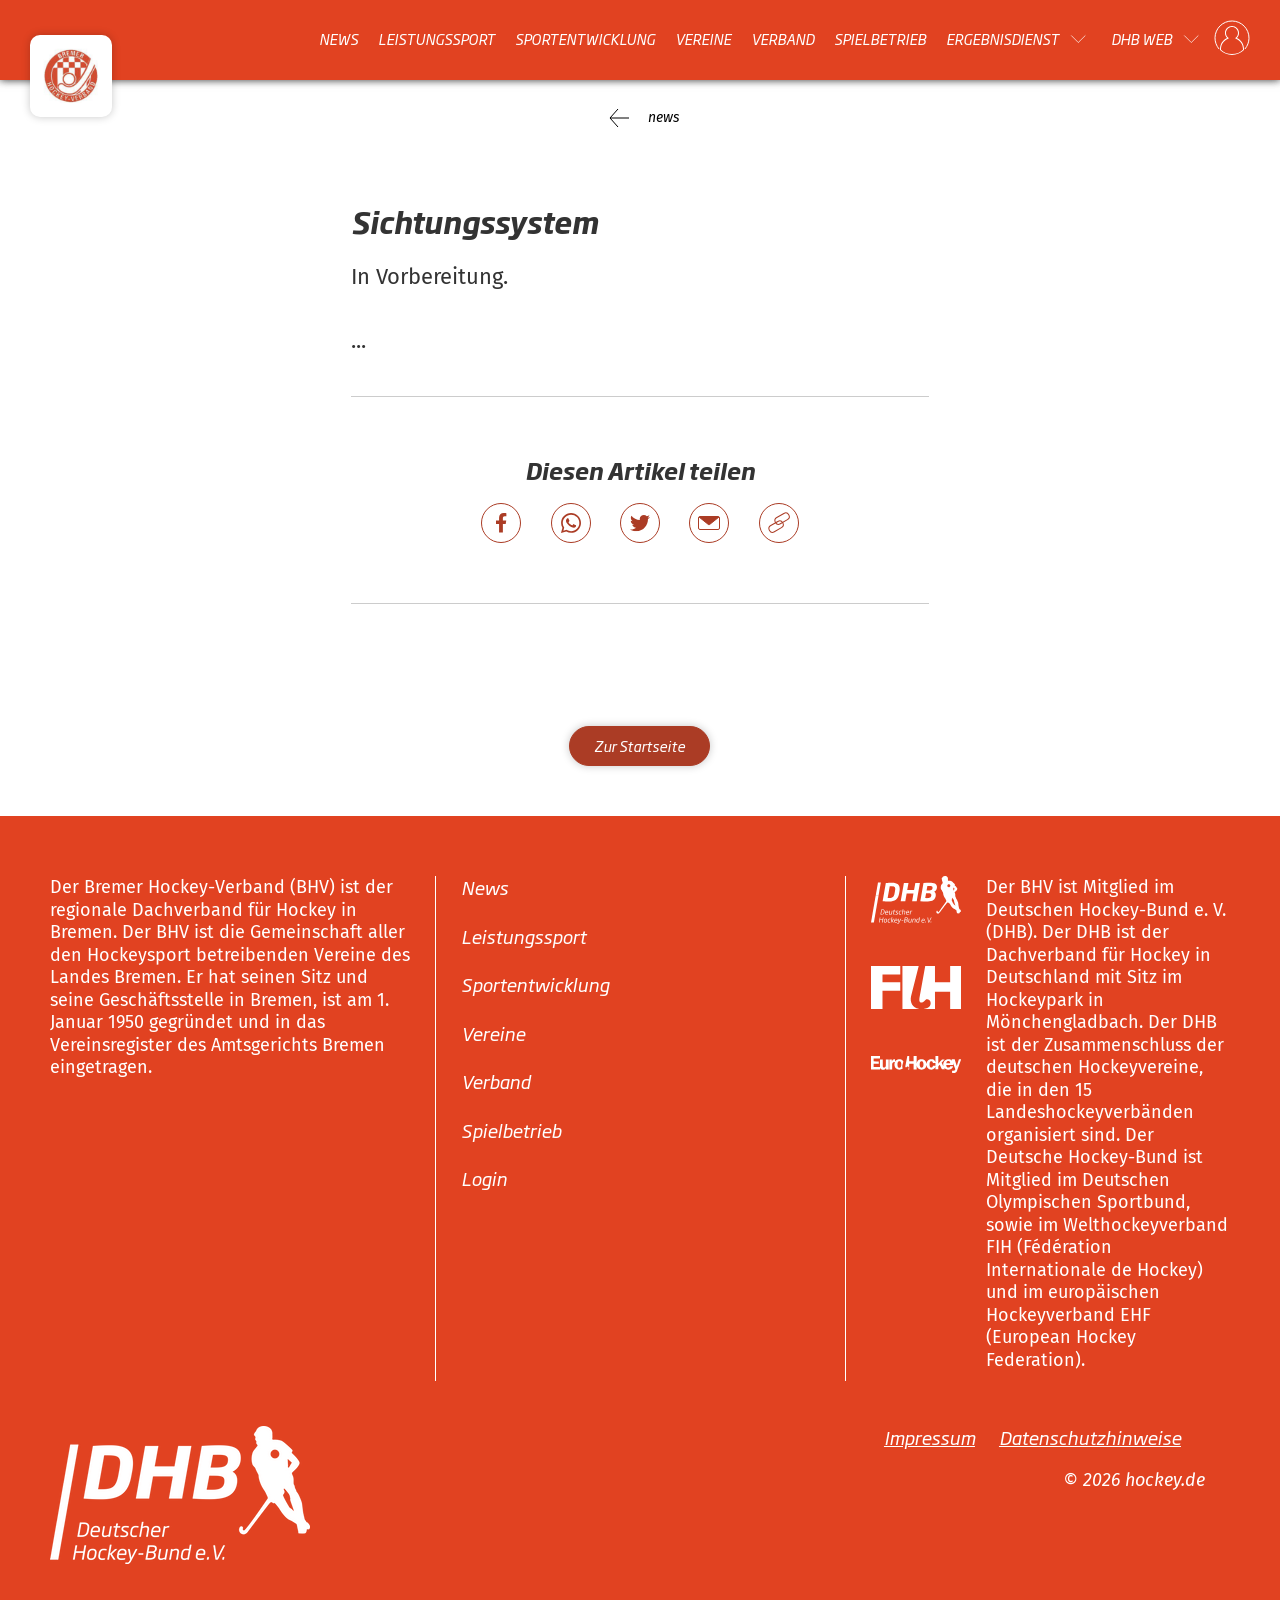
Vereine (703, 39)
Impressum (929, 1437)
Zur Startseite (639, 745)
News (338, 39)
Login (484, 1178)
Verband (782, 39)
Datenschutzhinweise (1090, 1437)
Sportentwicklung (585, 39)
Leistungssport (436, 39)
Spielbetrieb (880, 39)
